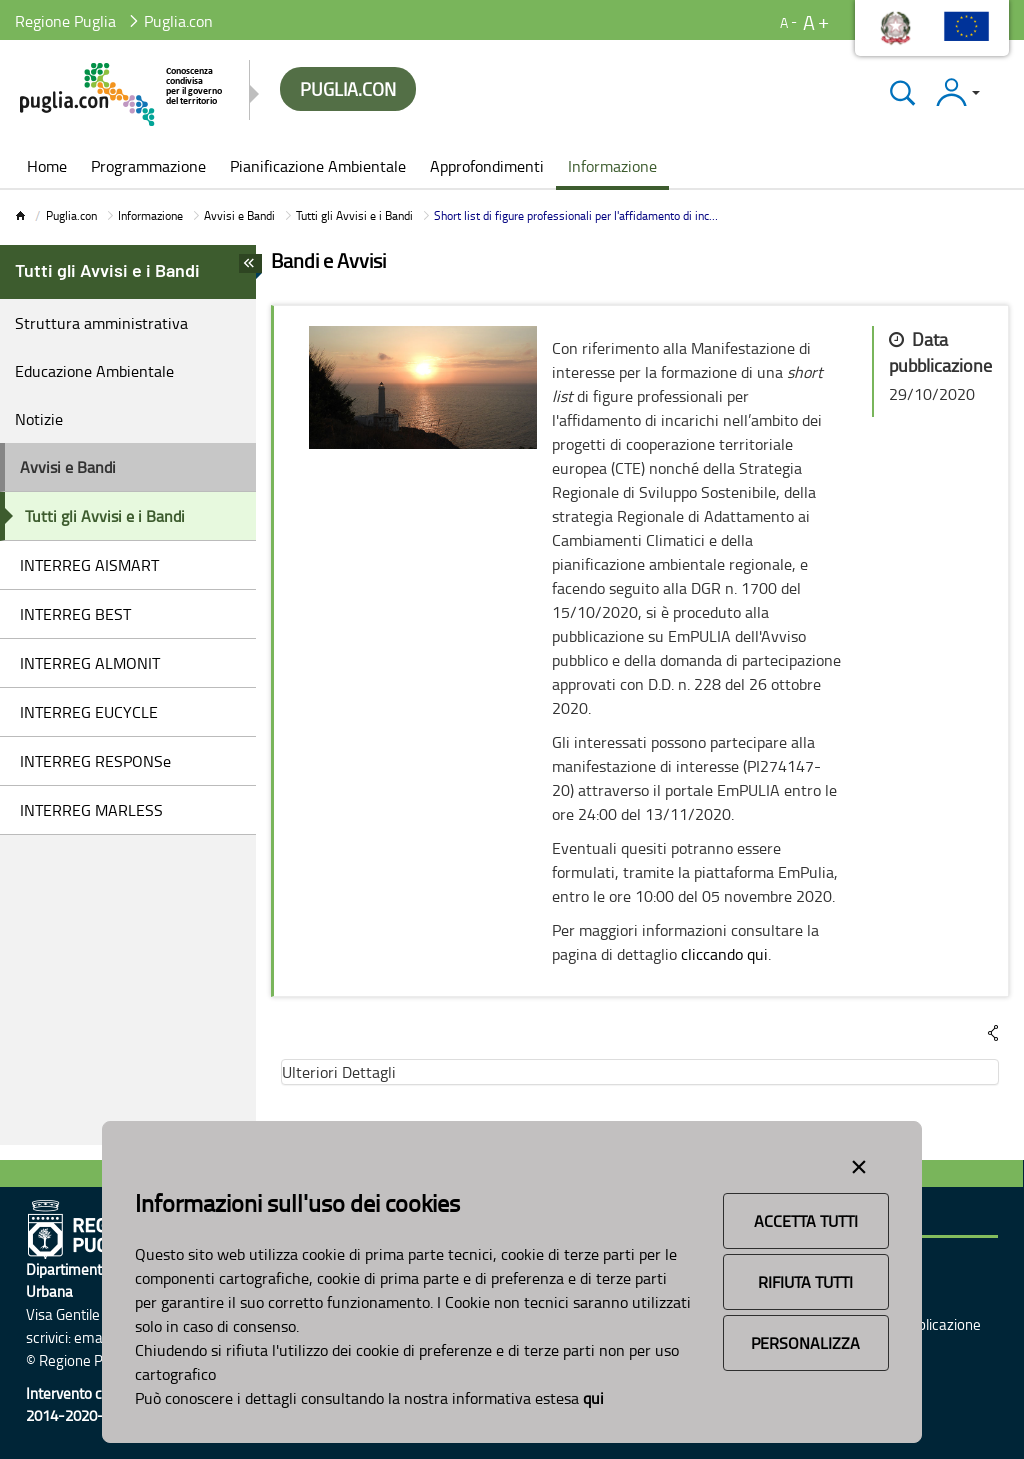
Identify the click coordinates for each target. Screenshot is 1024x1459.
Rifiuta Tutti (805, 1282)
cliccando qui (724, 954)
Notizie (39, 419)
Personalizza (805, 1343)
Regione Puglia (65, 21)
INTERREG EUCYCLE (89, 712)
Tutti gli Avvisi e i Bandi (354, 215)
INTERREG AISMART (89, 565)
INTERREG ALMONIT (90, 663)
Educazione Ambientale (94, 371)
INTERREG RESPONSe (95, 761)
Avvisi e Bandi (239, 215)
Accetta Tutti (806, 1221)
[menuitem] (47, 168)
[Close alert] (859, 1163)
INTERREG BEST (75, 614)
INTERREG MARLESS (91, 810)
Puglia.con (71, 215)
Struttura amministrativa (101, 323)
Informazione (150, 215)
